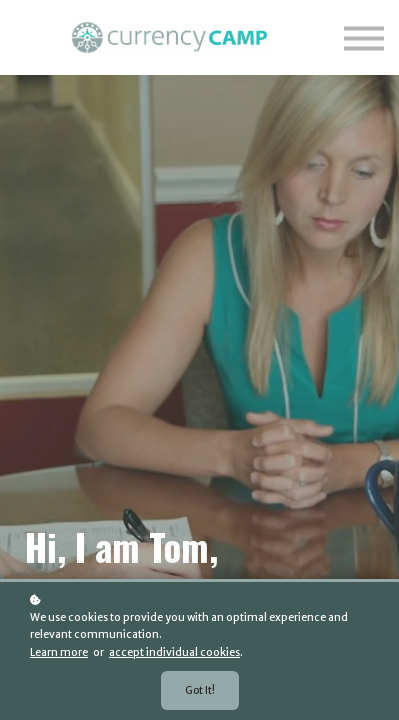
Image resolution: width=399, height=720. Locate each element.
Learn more (59, 652)
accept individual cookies (174, 652)
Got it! (200, 690)
